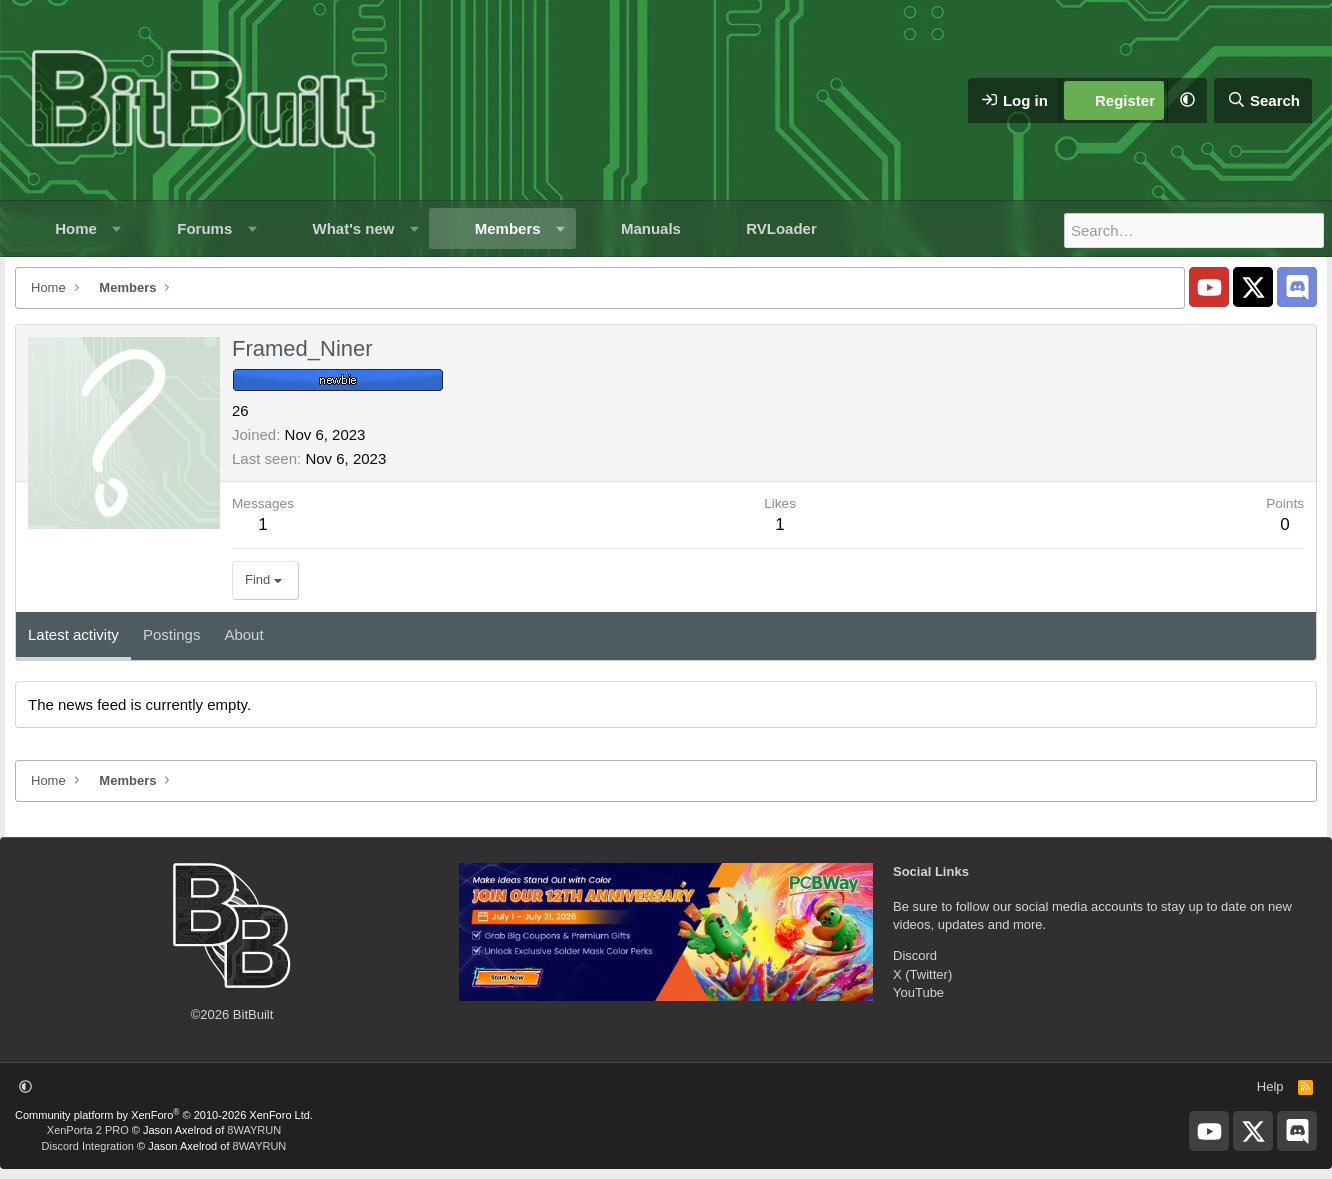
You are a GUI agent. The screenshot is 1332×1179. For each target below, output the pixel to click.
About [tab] (243, 634)
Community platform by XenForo (164, 1115)
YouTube (918, 992)
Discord (915, 955)
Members (508, 228)
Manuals (651, 228)
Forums (204, 228)
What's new (354, 228)
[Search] (1263, 100)
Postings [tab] (172, 634)
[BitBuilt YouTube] (1209, 287)
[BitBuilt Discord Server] (1297, 287)
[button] (1187, 100)
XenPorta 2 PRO (88, 1130)
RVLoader (781, 228)
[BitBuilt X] (1253, 287)
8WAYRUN (254, 1130)
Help (1270, 1086)
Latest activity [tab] (73, 634)
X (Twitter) (922, 974)
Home (76, 228)
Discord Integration (88, 1146)
